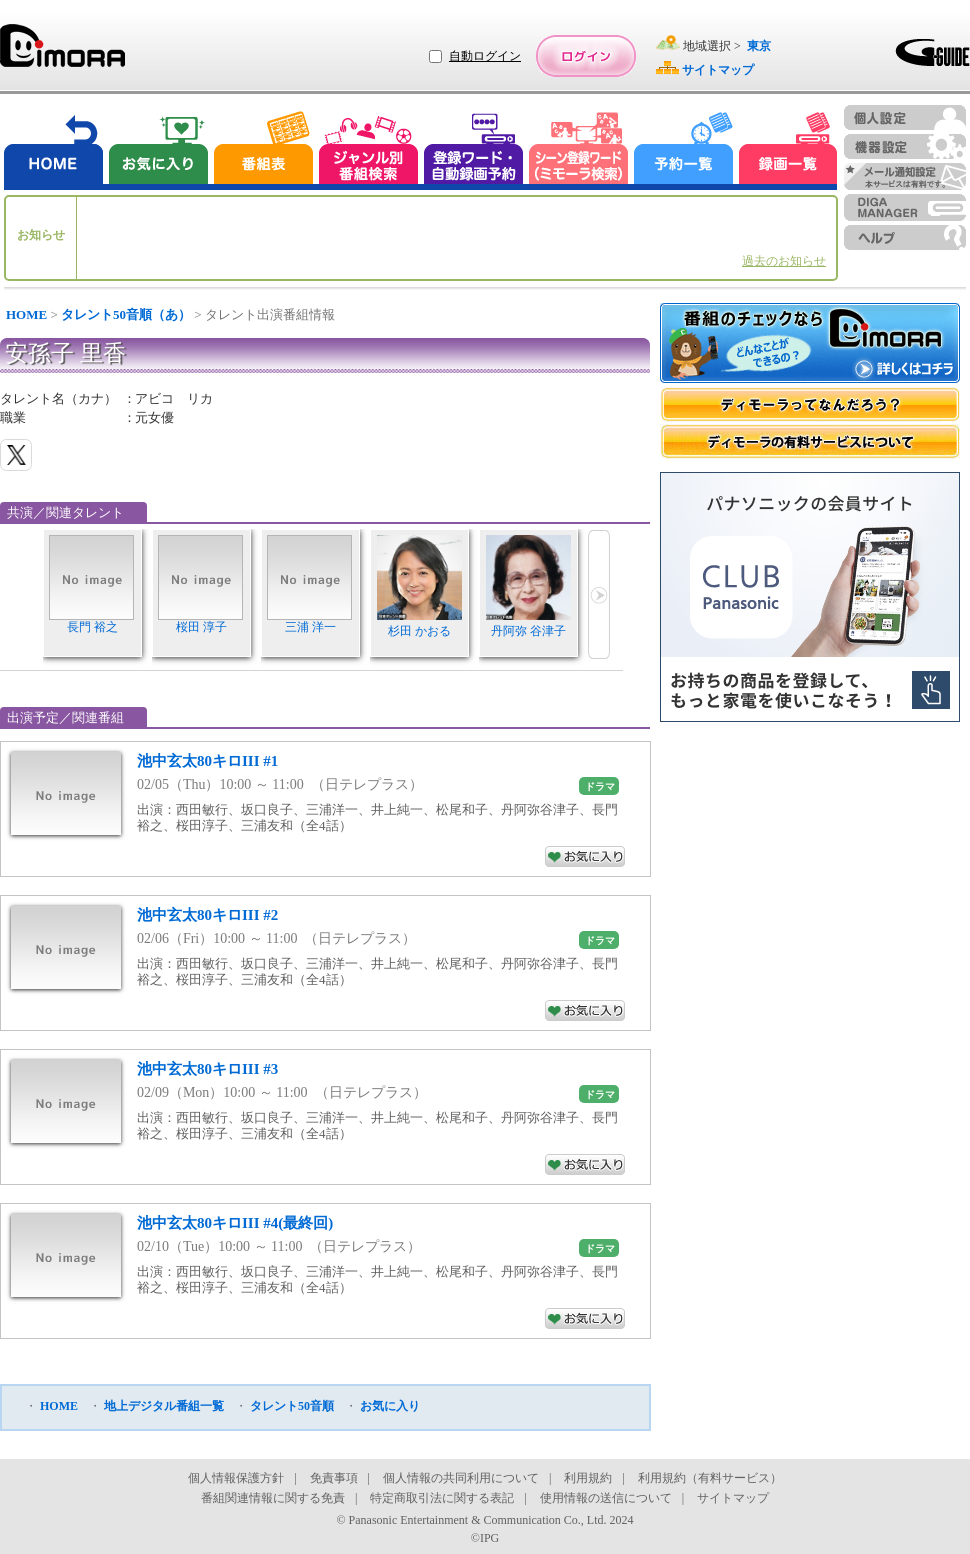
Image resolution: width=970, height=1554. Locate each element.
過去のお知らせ (784, 261)
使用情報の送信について (606, 1498)
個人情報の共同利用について (461, 1478)
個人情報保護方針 (236, 1478)
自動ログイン (485, 56)
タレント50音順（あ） (126, 314)
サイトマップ (733, 1498)
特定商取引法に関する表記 (442, 1498)
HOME (26, 314)
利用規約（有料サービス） (710, 1478)
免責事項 (334, 1478)
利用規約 (588, 1478)
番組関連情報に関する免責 (273, 1498)
